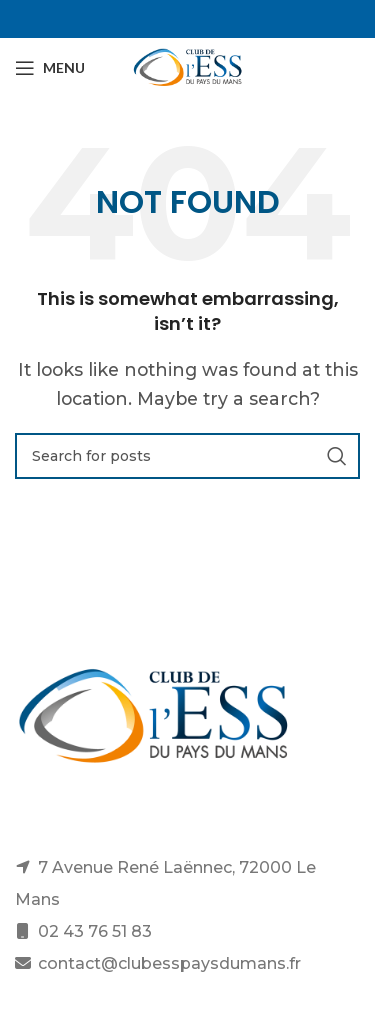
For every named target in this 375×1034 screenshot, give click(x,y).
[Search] (187, 456)
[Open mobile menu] (50, 68)
